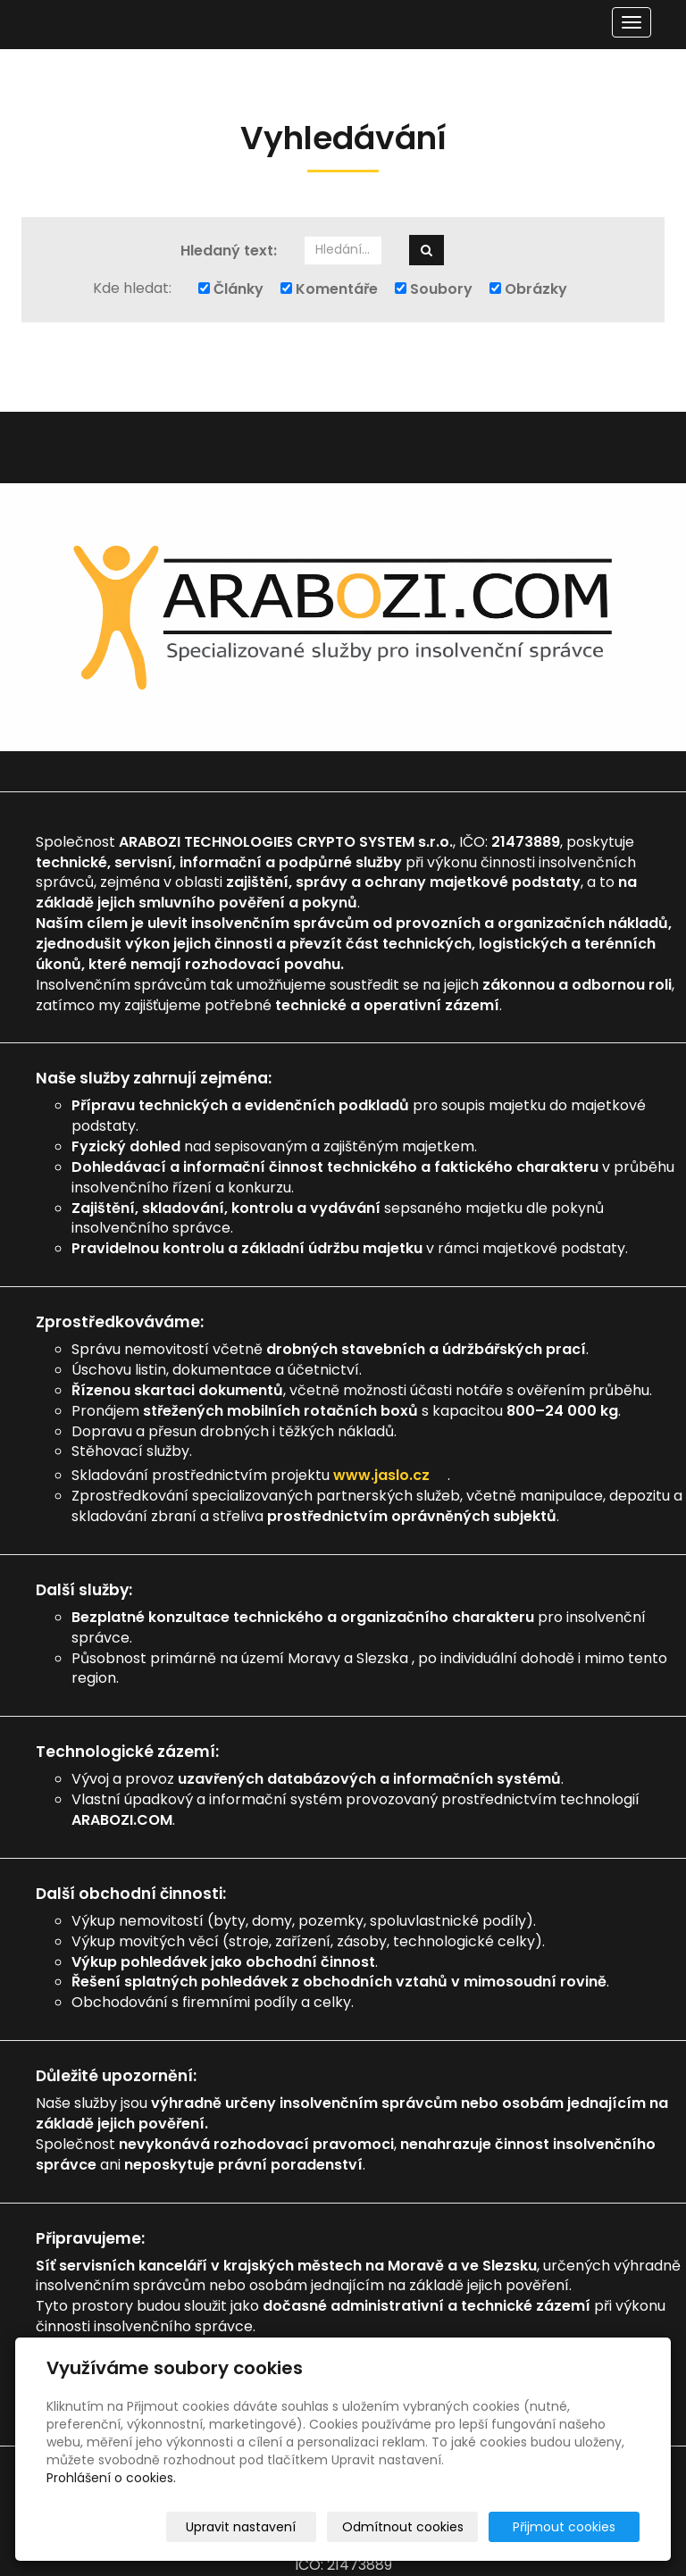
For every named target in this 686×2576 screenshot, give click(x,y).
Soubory (434, 289)
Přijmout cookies (571, 2527)
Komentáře (329, 289)
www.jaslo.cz (390, 1475)
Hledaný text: (228, 251)
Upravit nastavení (276, 2527)
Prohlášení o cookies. (111, 2478)
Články (231, 289)
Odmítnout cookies (428, 2527)
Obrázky (528, 289)
